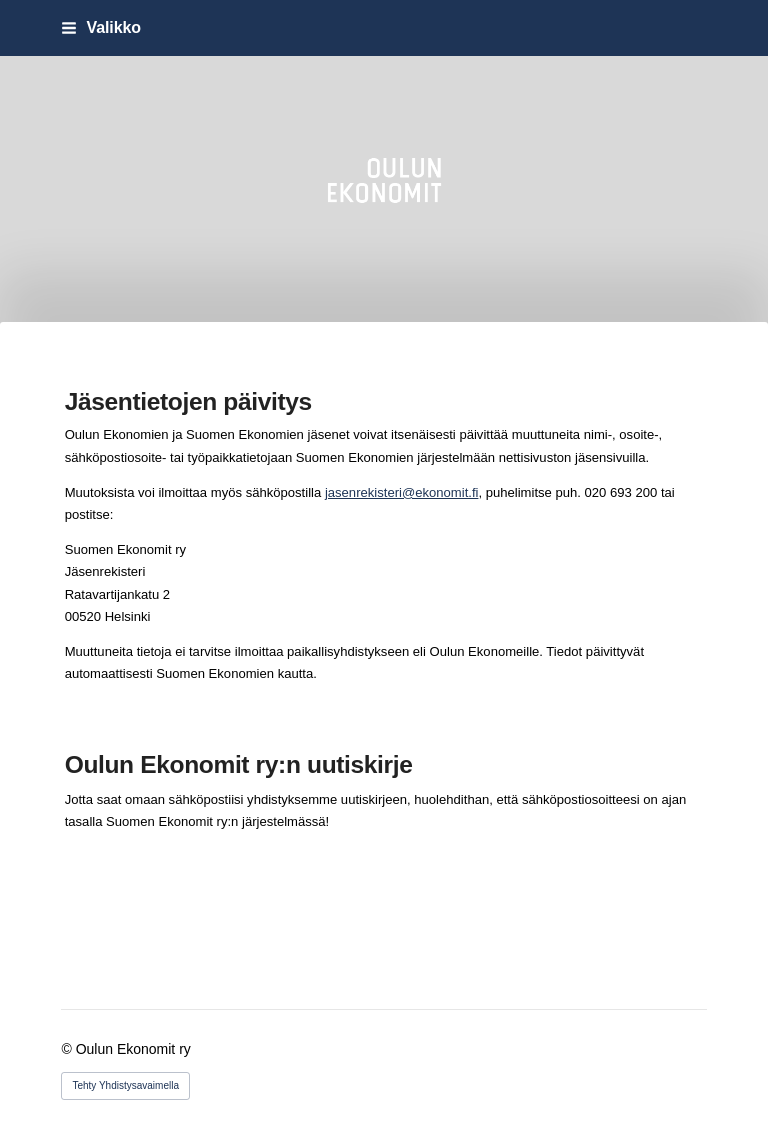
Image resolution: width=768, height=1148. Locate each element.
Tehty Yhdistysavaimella (125, 1085)
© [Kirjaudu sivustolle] (68, 1049)
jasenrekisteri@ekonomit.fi (402, 492)
